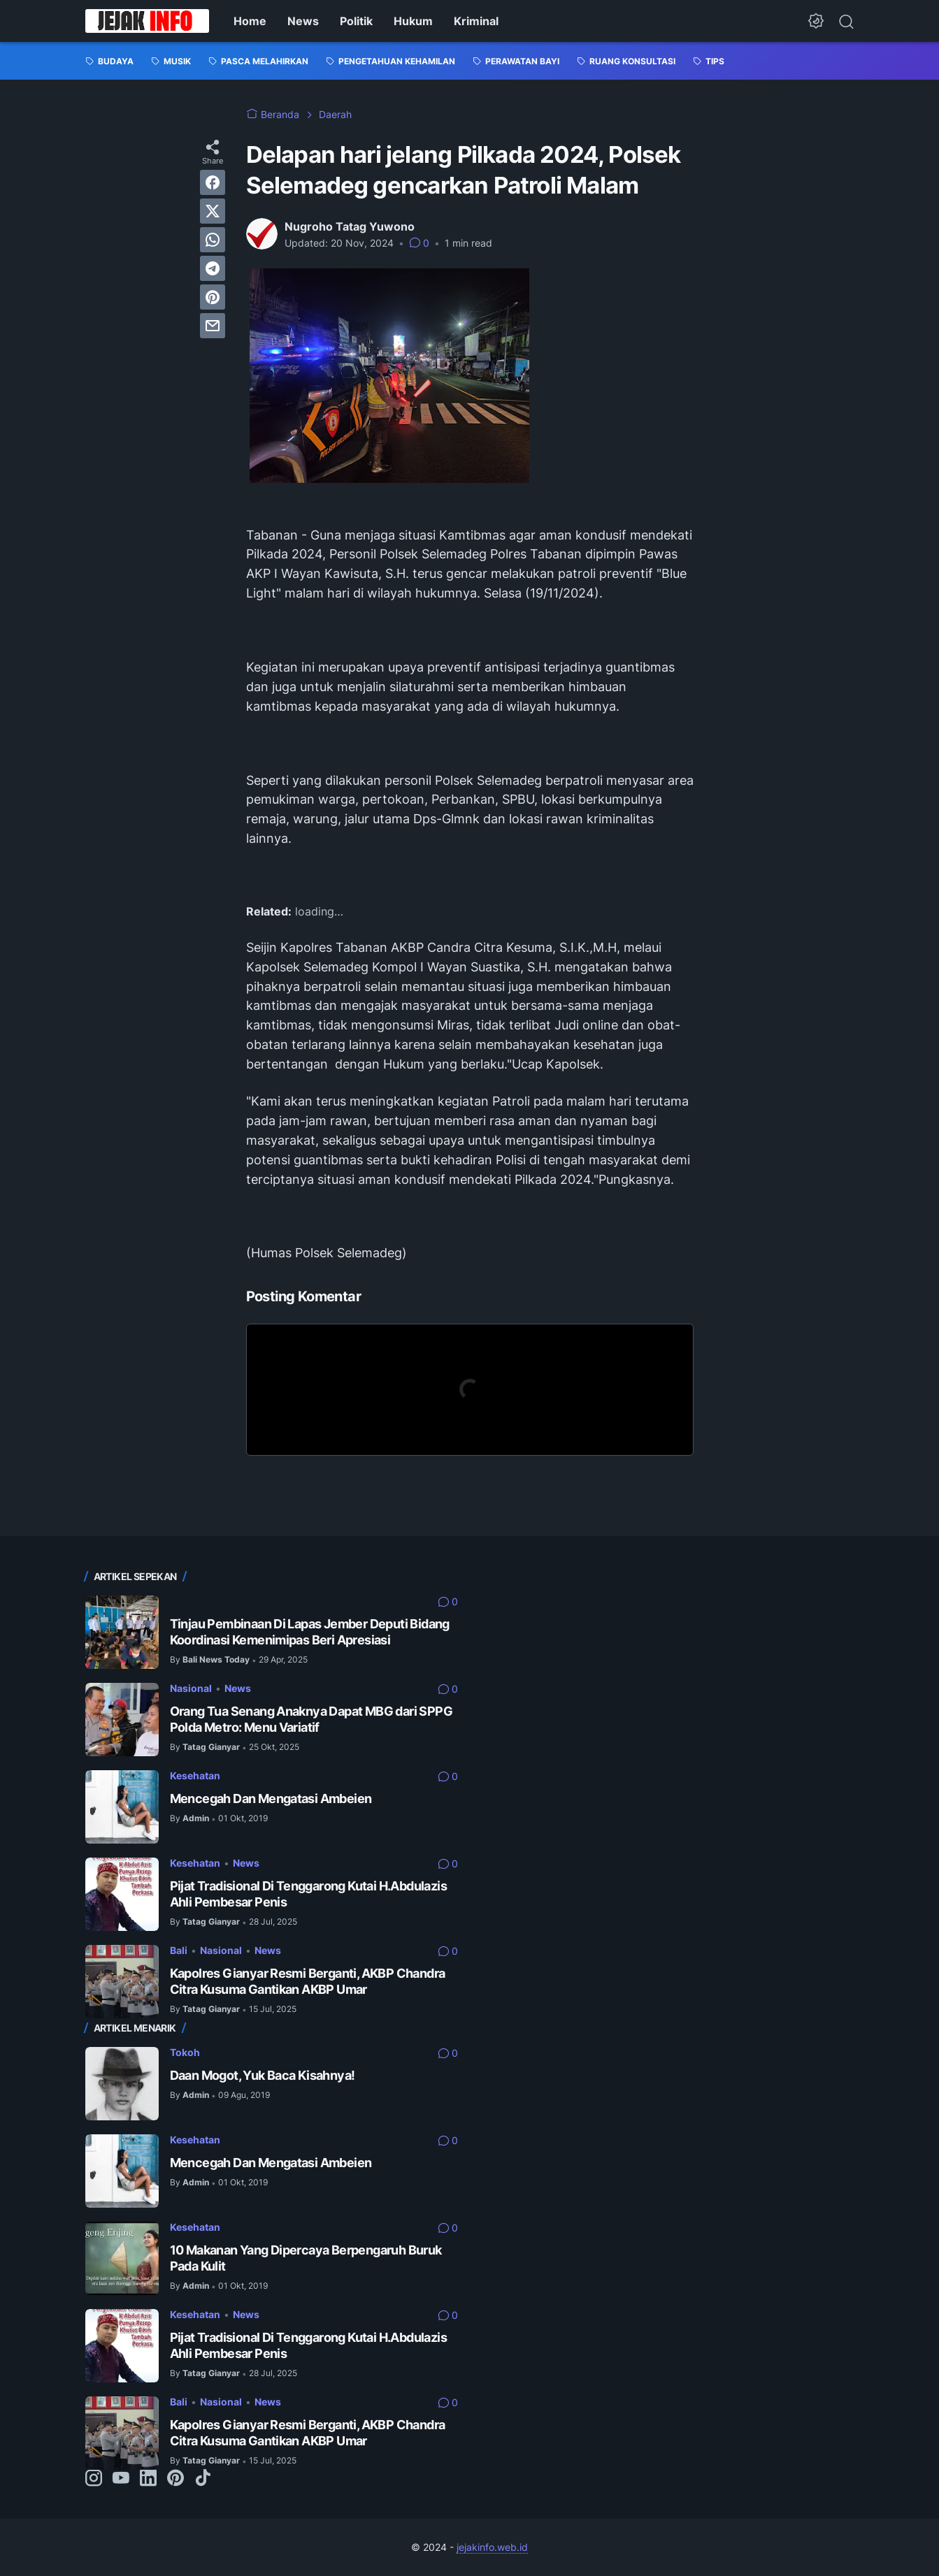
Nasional (191, 1688)
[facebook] (212, 182)
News (303, 21)
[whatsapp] (212, 239)
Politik (356, 21)
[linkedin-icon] (148, 2479)
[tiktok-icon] (202, 2479)
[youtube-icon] (121, 2479)
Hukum (413, 21)
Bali (178, 1950)
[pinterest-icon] (175, 2479)
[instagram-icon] (93, 2479)
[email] (212, 325)
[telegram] (212, 268)
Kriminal (476, 21)
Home (250, 21)
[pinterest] (212, 297)
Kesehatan (195, 1775)
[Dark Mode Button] (816, 21)
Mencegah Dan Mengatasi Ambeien (271, 1798)
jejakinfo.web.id (492, 2547)
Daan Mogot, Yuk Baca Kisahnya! (262, 2075)
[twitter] (212, 211)
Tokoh (185, 2052)
